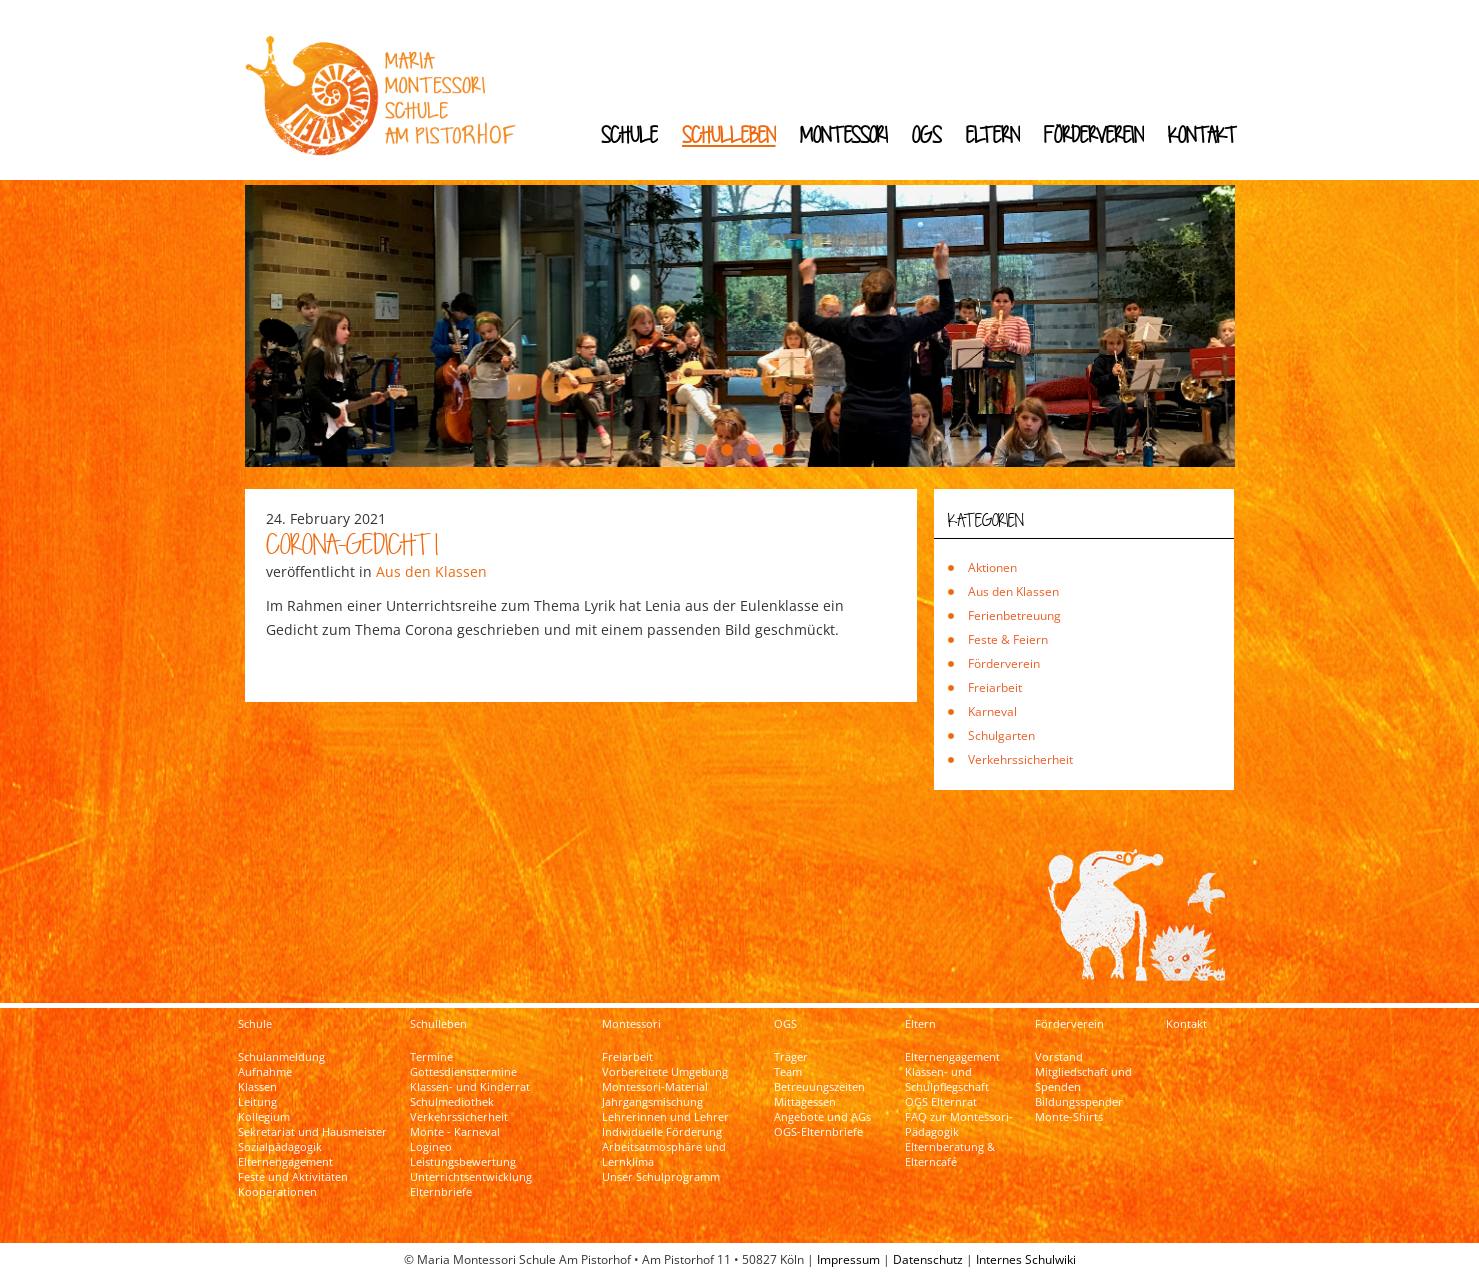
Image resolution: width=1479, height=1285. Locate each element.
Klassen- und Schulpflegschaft (947, 1079)
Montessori (844, 134)
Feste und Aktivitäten (293, 1177)
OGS (927, 134)
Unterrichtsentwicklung (471, 1177)
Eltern (993, 134)
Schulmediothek (452, 1102)
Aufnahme (265, 1072)
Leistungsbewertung (463, 1162)
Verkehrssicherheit (1020, 759)
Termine (431, 1057)
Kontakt (1202, 134)
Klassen (257, 1087)
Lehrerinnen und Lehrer (665, 1117)
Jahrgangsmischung (652, 1102)
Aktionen (992, 567)
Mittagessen (805, 1102)
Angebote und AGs (822, 1117)
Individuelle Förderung (662, 1132)
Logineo (431, 1147)
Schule (629, 134)
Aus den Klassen (431, 571)
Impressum (848, 1259)
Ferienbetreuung (1014, 615)
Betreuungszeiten (819, 1087)
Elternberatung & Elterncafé (950, 1154)
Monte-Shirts (1069, 1117)
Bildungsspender (1079, 1102)
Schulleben (729, 134)
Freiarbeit (995, 687)
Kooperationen (277, 1192)
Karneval (992, 711)
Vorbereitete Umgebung (665, 1072)
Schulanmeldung (281, 1057)
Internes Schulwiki (1026, 1259)
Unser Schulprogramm (661, 1177)
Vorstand (1059, 1057)
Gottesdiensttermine (463, 1072)
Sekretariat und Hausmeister (312, 1132)
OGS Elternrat (941, 1102)
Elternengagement (285, 1162)
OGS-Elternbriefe (818, 1132)
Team (788, 1072)
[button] (701, 450)
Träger (791, 1057)
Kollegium (264, 1117)
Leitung (257, 1102)
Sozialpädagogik (280, 1147)
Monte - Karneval (455, 1132)
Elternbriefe (441, 1192)
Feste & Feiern (1008, 639)
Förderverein (1094, 134)
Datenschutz (928, 1259)
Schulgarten (1001, 735)
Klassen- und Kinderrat (470, 1087)
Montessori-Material (655, 1087)
